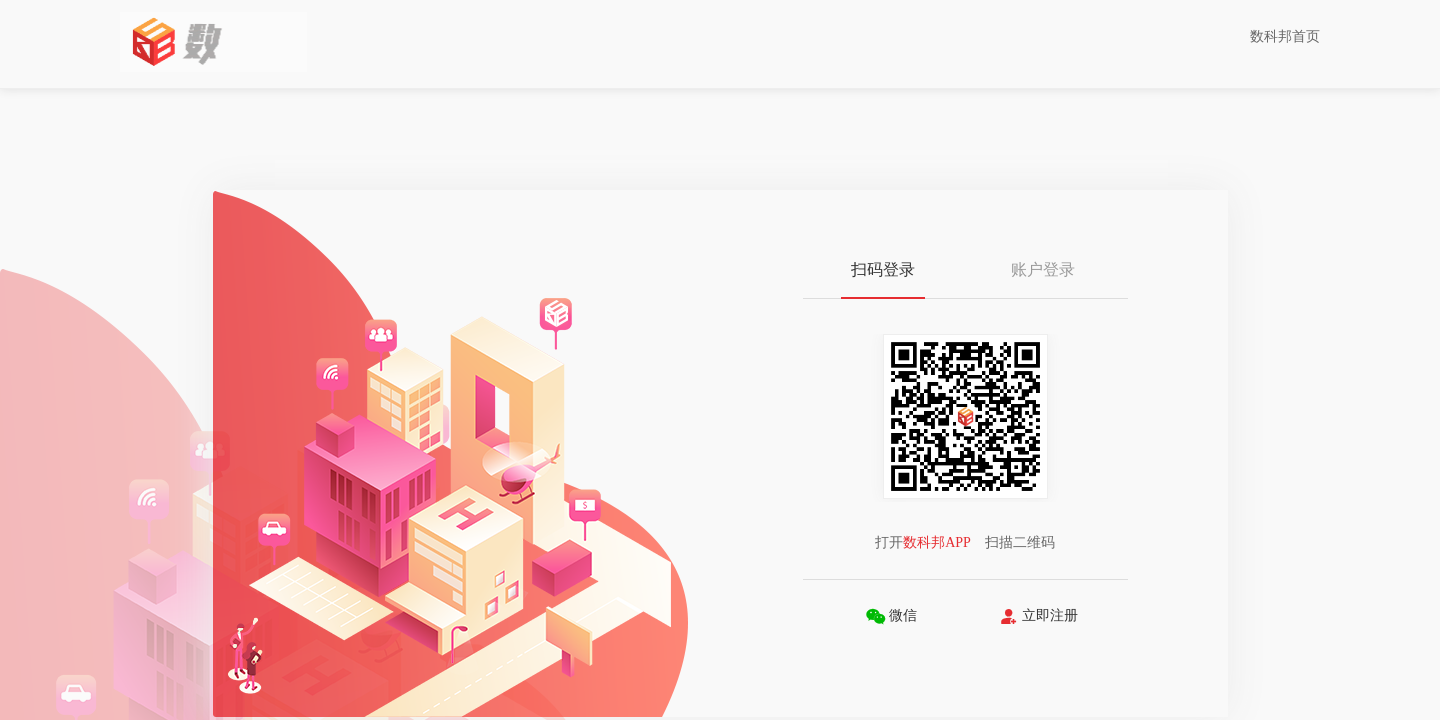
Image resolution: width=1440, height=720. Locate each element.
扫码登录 (883, 269)
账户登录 (1043, 269)
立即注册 (1038, 616)
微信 (891, 616)
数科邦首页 (1285, 36)
